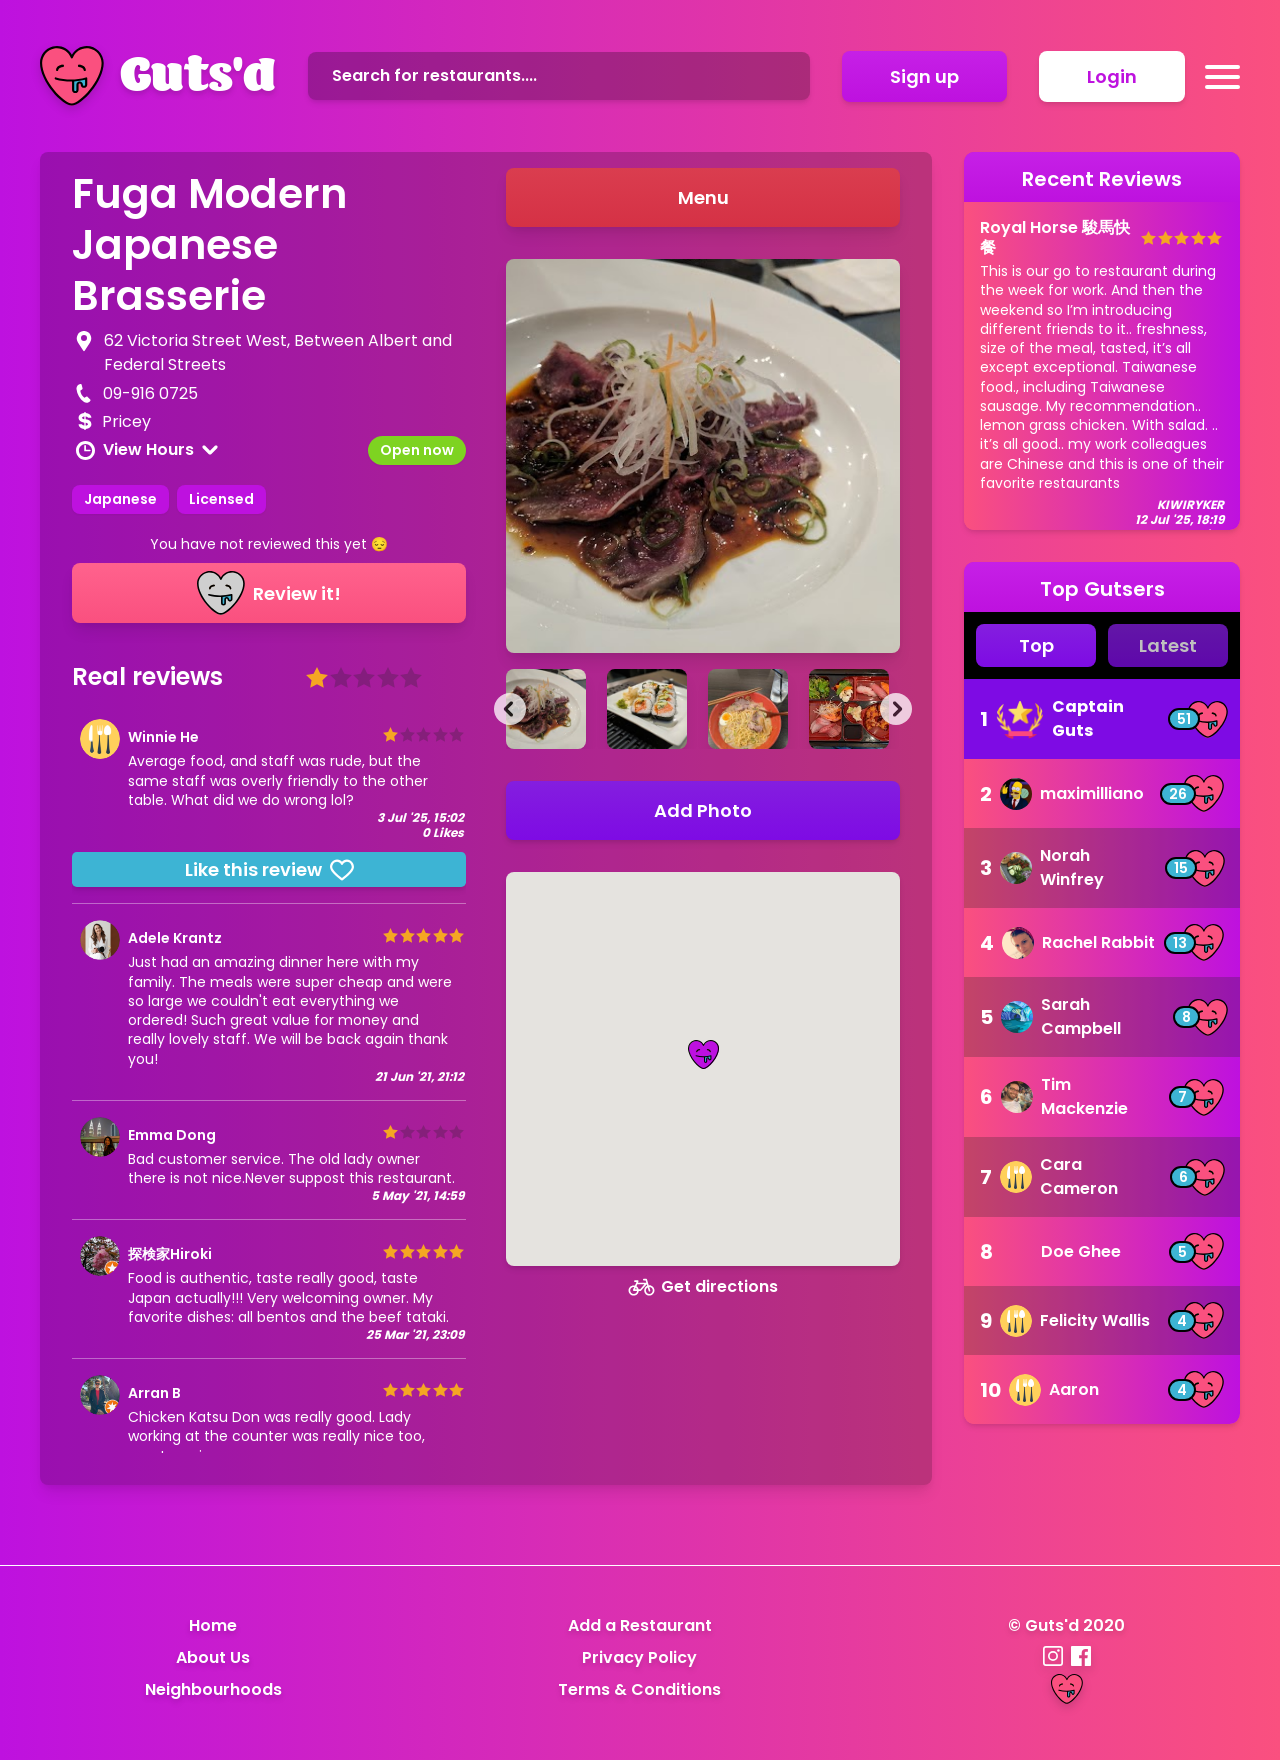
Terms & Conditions (639, 1689)
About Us (213, 1657)
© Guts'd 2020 (1066, 1625)
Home (213, 1625)
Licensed (221, 499)
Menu (703, 197)
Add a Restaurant (640, 1625)
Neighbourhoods (213, 1689)
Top (1036, 645)
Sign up (924, 76)
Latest (1168, 645)
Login (1112, 76)
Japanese (120, 499)
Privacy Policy (639, 1657)
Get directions (703, 1286)
